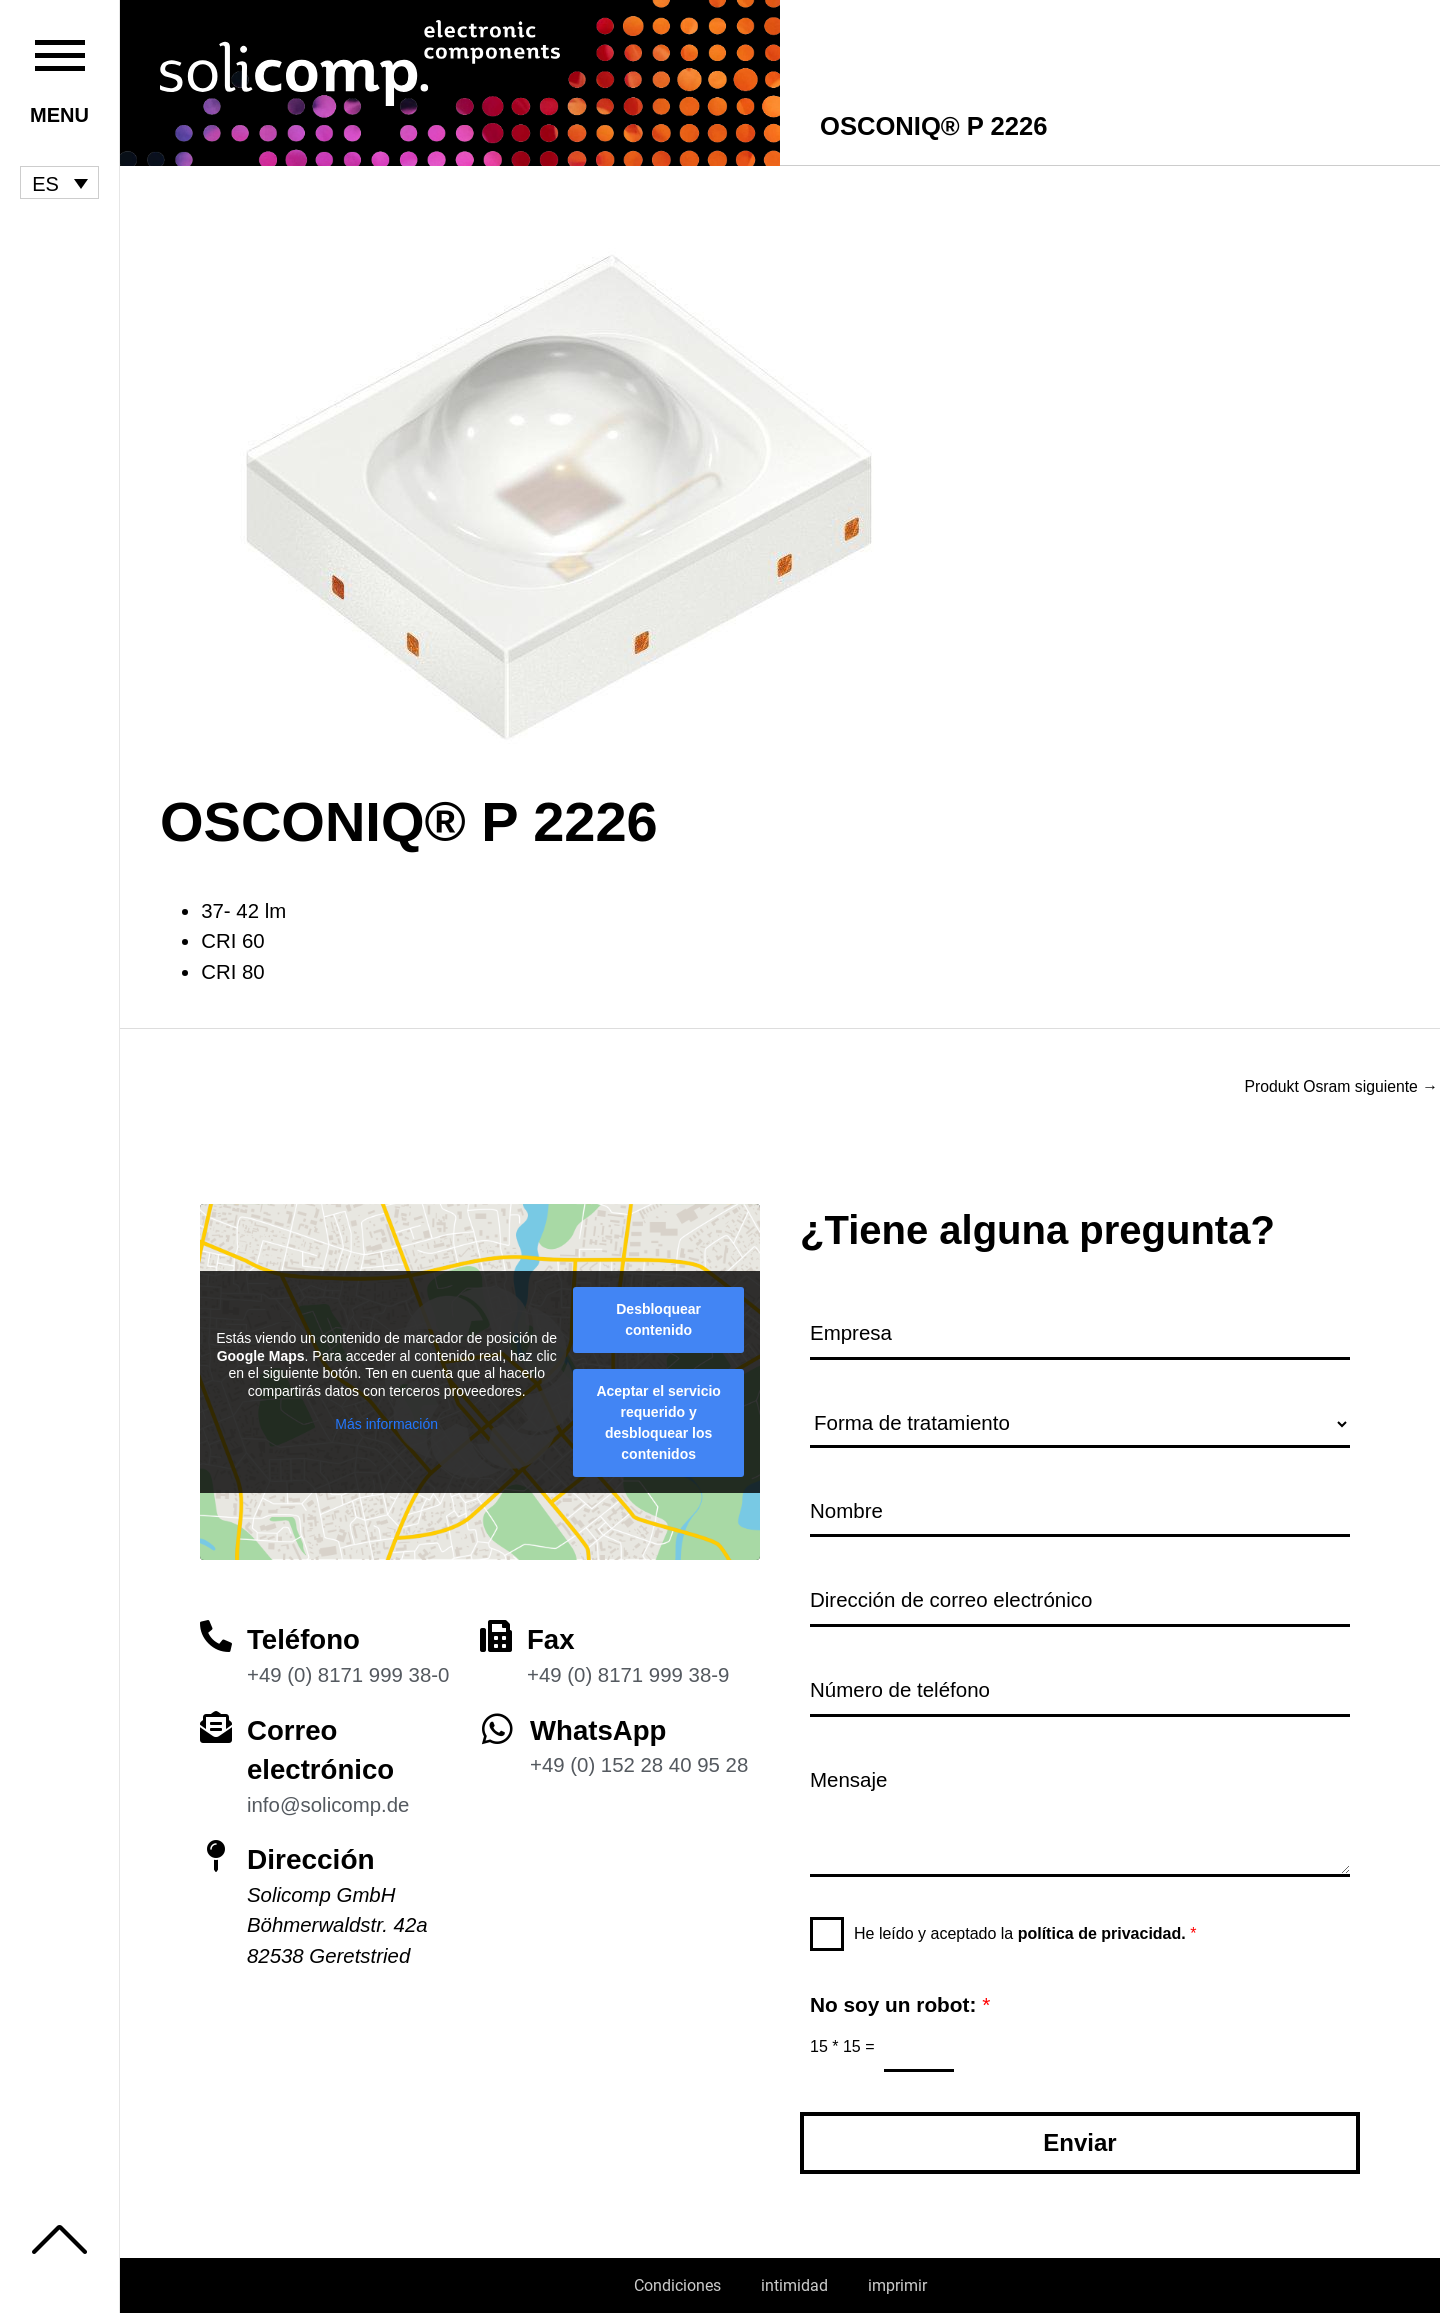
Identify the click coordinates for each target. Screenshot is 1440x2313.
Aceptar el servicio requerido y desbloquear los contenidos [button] (658, 1420)
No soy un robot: (900, 2004)
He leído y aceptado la (1025, 1932)
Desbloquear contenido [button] (658, 1317)
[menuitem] (59, 183)
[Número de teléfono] (1080, 1691)
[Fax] (496, 1634)
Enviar (1079, 2142)
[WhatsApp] (497, 1725)
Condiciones (677, 2285)
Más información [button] (386, 1422)
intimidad (794, 2285)
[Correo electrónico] (216, 1724)
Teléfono (304, 1637)
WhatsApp (599, 1727)
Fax (551, 1637)
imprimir (897, 2285)
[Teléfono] (216, 1634)
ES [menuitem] (45, 183)
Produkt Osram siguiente (1339, 1087)
